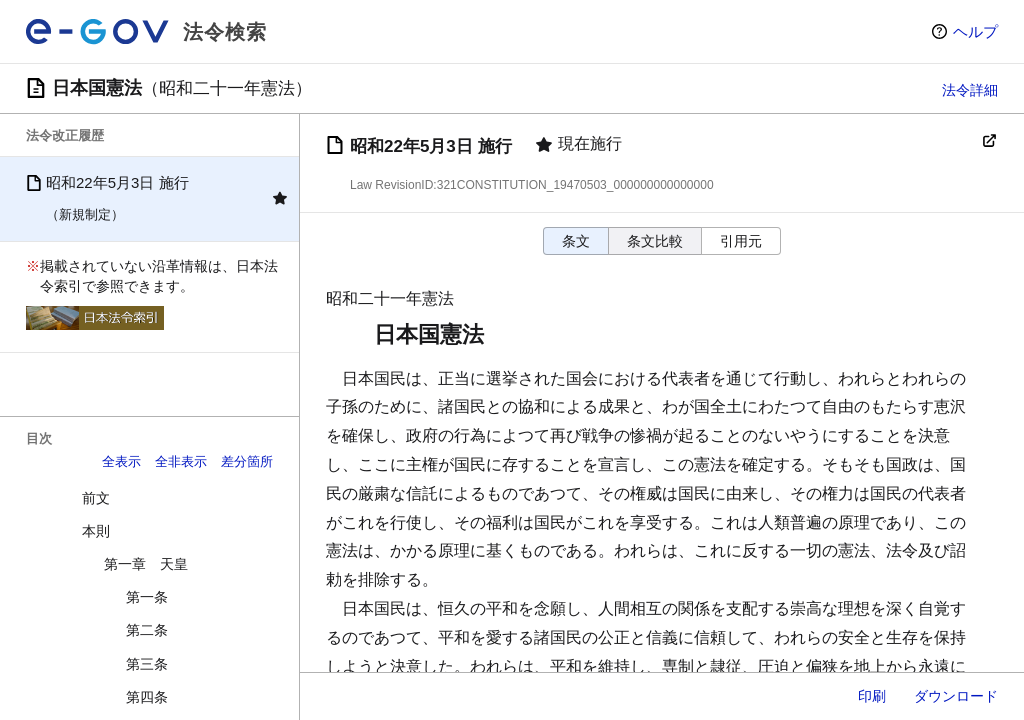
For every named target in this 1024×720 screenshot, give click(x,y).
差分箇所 (247, 461)
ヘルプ (975, 31)
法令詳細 (970, 90)
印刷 (872, 696)
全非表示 (181, 461)
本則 (96, 531)
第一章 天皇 (146, 564)
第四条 (147, 697)
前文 (96, 498)
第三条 (147, 664)
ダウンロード (956, 696)
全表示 (121, 461)
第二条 (147, 630)
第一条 (147, 597)
